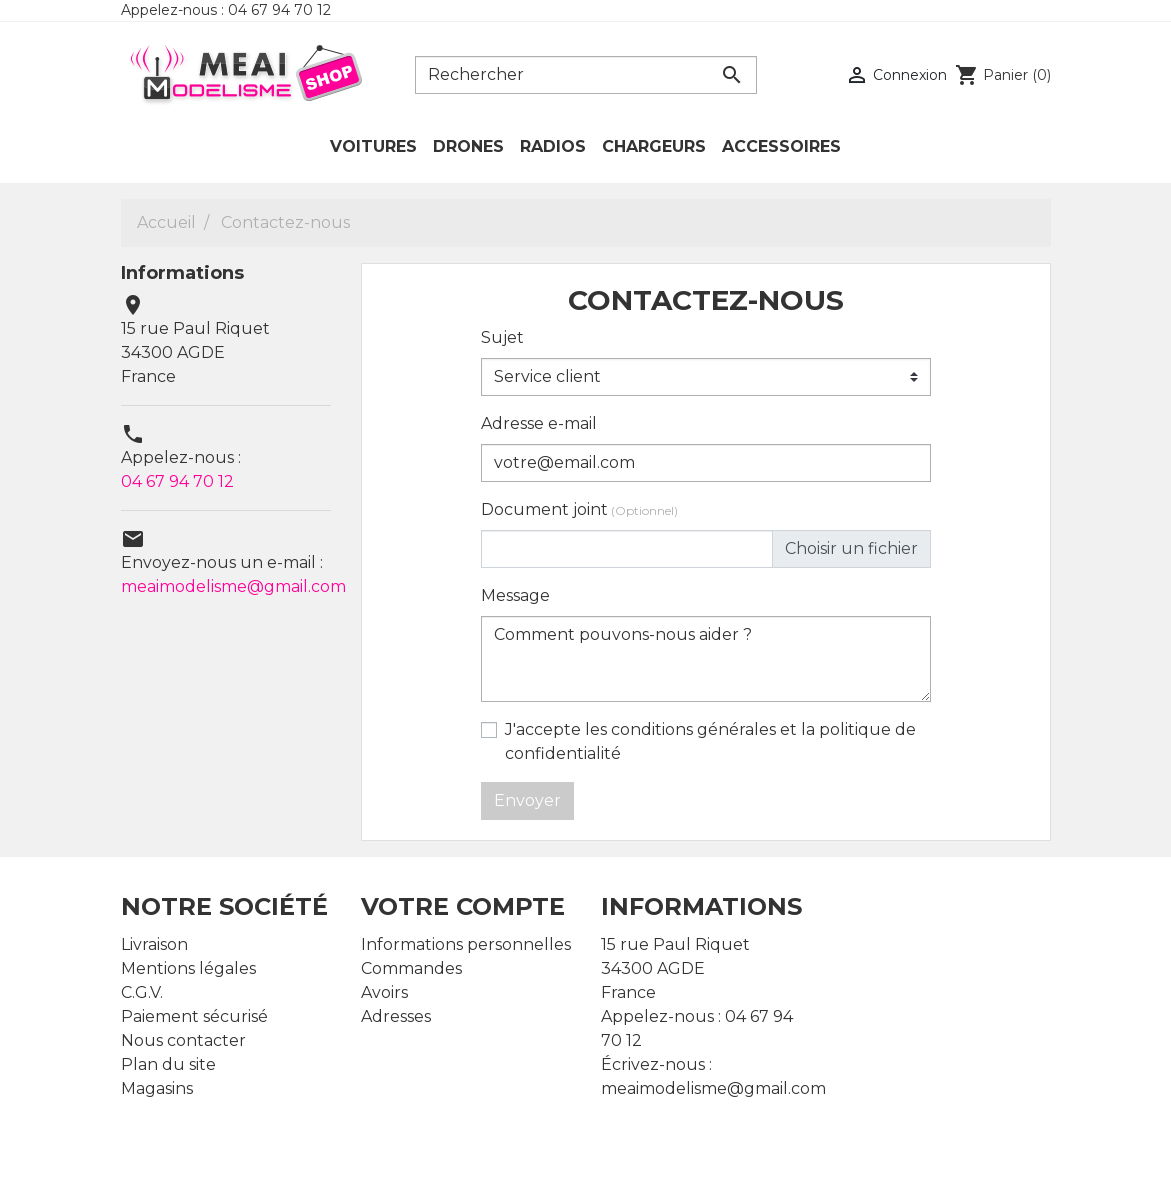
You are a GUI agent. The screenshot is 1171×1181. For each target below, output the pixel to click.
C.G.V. (142, 992)
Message (515, 595)
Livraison (154, 944)
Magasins (157, 1088)
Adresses (396, 1016)
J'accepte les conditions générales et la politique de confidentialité (710, 741)
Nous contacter (183, 1040)
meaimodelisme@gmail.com (233, 586)
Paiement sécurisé (194, 1016)
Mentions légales (188, 968)
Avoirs (384, 992)
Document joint (579, 509)
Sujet (502, 337)
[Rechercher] (586, 75)
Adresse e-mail (539, 423)
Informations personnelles (466, 944)
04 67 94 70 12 (177, 481)
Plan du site (168, 1064)
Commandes (411, 968)
